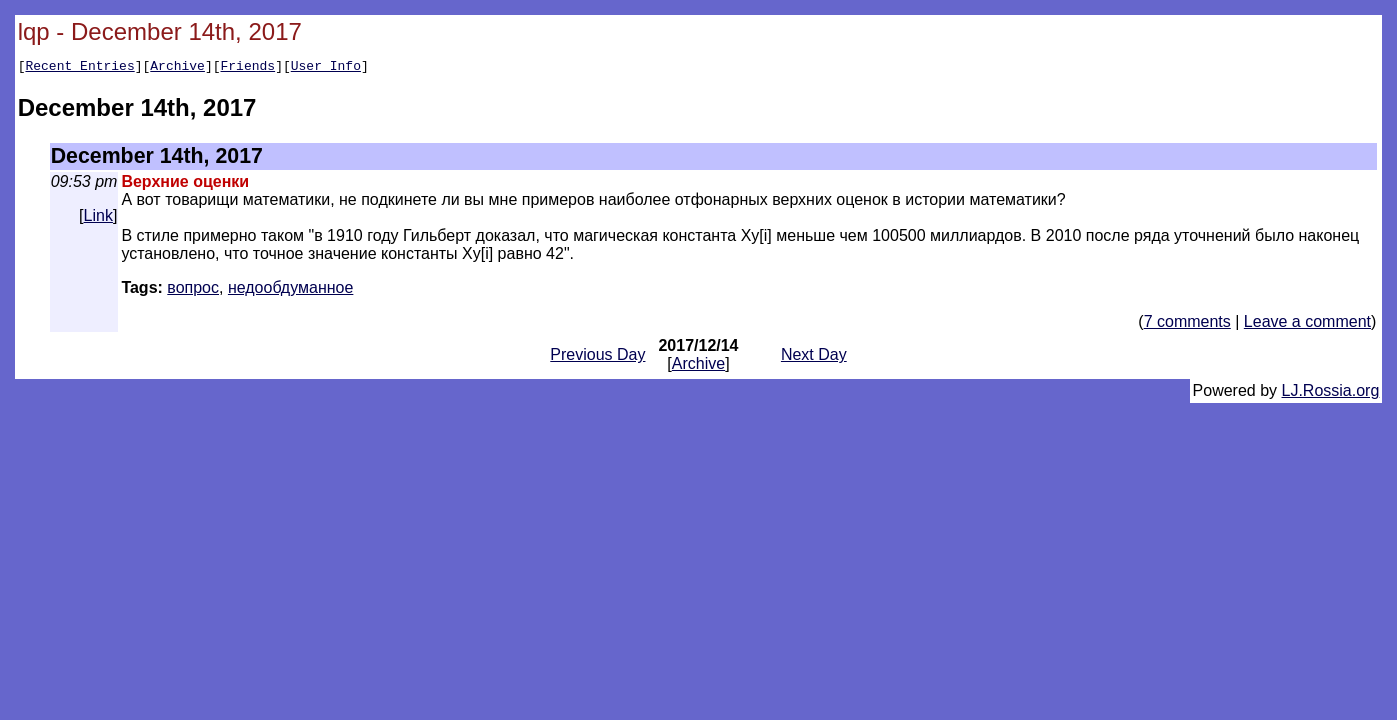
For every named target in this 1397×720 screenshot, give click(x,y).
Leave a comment (1307, 324)
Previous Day (597, 357)
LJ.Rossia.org (1331, 393)
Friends (248, 68)
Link (98, 218)
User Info (326, 68)
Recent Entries (79, 68)
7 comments (1187, 324)
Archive (177, 68)
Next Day (814, 357)
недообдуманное (290, 290)
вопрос (193, 290)
